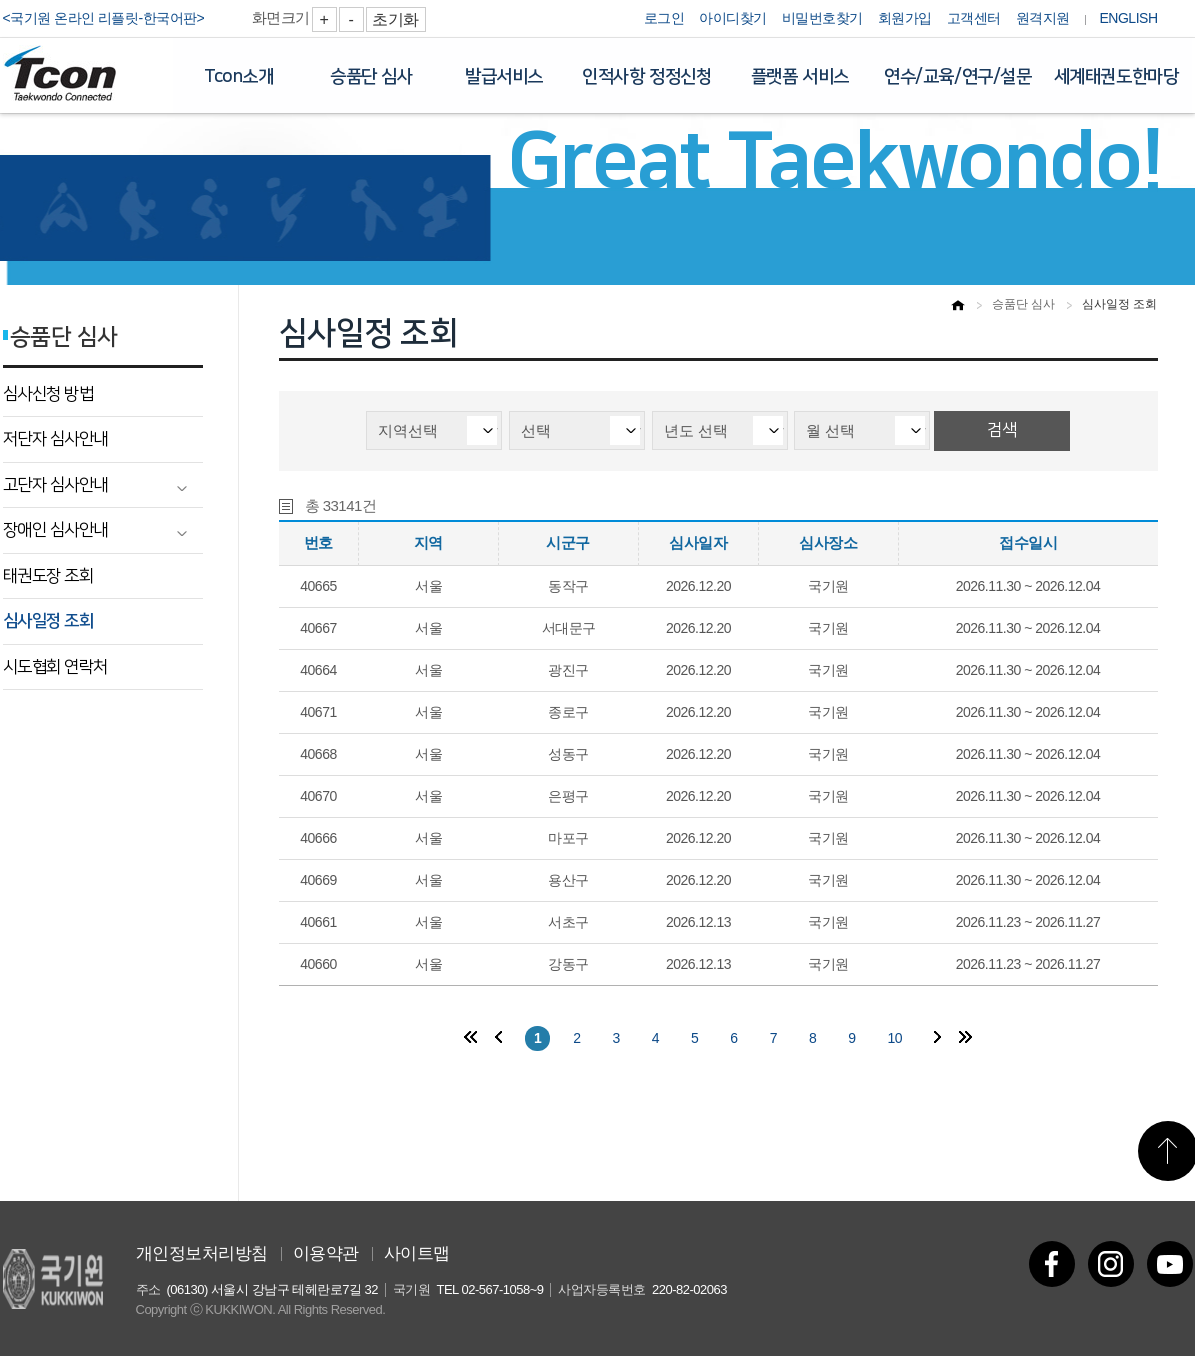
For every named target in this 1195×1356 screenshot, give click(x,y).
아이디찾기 (733, 18)
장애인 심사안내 (55, 530)
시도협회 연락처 (55, 667)
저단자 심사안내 (55, 439)
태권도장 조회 (48, 576)
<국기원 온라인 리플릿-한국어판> (104, 18)
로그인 (664, 18)
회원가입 (905, 18)
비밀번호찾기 (822, 18)
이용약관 (326, 1253)
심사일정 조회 (48, 621)
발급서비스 (504, 77)
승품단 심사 (371, 77)
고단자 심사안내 (55, 485)
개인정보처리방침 (202, 1253)
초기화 (395, 19)
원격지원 (1043, 18)
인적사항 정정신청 (646, 77)
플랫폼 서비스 (800, 77)
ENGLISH (1129, 18)
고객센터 (974, 18)
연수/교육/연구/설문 (958, 77)
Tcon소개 (239, 77)
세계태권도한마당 (1116, 77)
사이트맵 (417, 1253)
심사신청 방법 (48, 394)
